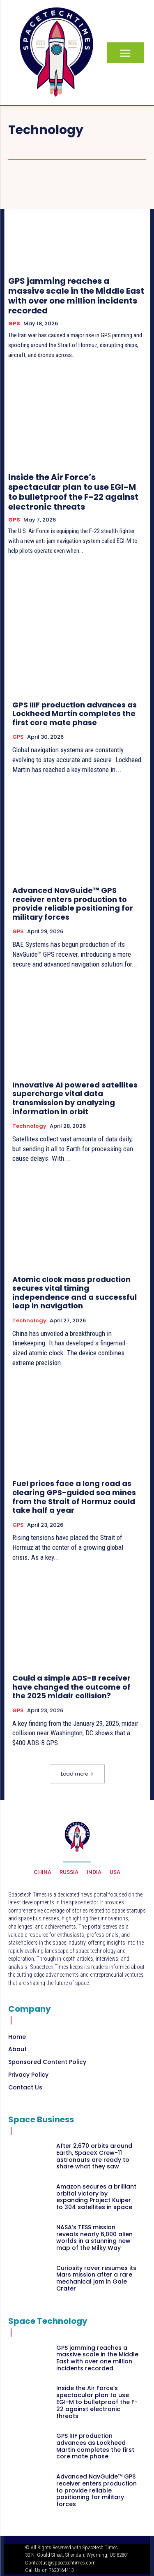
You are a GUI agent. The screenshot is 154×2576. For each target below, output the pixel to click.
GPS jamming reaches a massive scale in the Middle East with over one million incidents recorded (76, 295)
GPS (14, 323)
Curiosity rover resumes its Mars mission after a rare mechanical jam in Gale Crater (96, 2278)
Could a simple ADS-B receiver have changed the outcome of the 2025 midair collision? (71, 1687)
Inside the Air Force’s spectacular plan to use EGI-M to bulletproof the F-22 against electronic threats (73, 491)
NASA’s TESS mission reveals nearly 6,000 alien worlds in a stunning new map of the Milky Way (94, 2237)
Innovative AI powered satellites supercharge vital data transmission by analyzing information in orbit (75, 1098)
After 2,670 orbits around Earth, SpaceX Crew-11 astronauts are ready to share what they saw (94, 2156)
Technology (29, 1126)
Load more (77, 1773)
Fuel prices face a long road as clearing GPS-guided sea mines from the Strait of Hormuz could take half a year (74, 1496)
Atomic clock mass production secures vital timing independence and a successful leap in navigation (74, 1292)
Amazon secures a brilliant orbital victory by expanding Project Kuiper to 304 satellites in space (96, 2196)
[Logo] (56, 52)
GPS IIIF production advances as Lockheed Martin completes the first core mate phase (74, 714)
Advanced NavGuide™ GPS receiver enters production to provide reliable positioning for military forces (72, 903)
